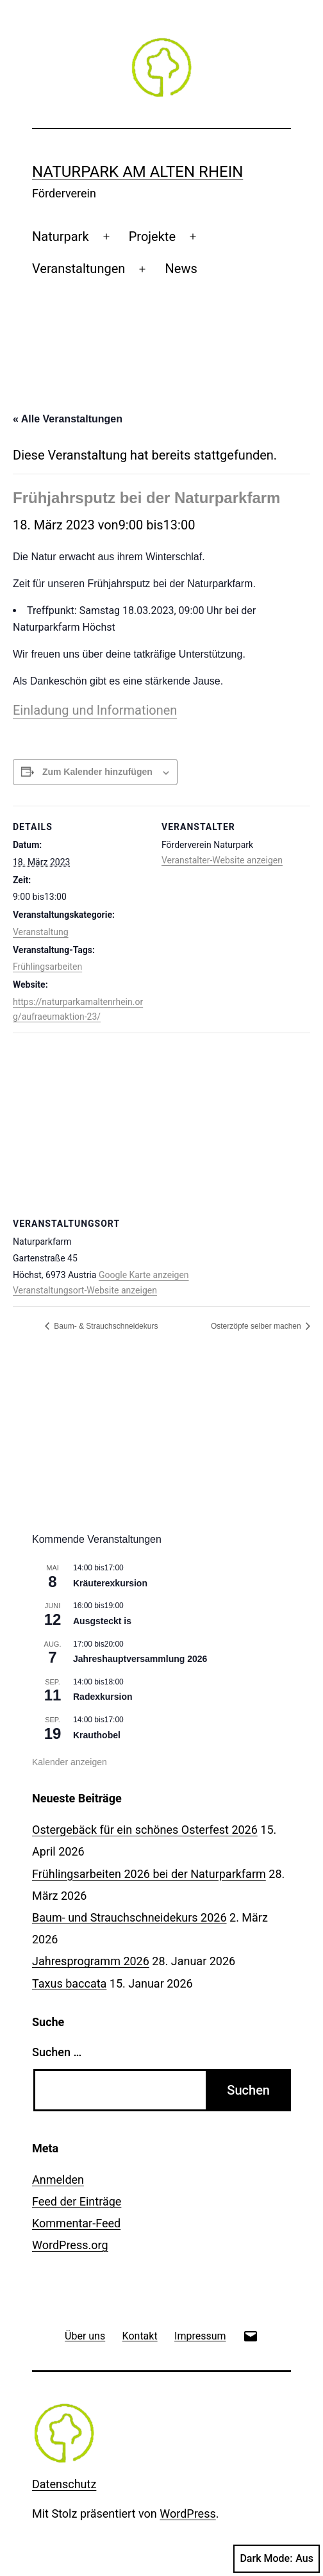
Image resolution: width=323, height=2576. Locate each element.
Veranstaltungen (78, 268)
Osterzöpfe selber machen (257, 1326)
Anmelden (58, 2179)
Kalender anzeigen (69, 1762)
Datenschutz (64, 2484)
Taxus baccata (69, 1983)
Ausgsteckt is (102, 1621)
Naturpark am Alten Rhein (137, 172)
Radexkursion (103, 1696)
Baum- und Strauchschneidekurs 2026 (129, 1917)
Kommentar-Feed (76, 2223)
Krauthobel (96, 1735)
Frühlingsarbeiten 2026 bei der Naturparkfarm (149, 1874)
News (181, 268)
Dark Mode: (276, 2558)
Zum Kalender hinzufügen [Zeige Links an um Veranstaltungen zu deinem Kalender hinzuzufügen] (97, 772)
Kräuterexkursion (110, 1583)
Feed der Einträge (76, 2201)
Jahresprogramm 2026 (90, 1961)
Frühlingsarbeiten (47, 966)
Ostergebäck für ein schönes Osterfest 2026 (145, 1829)
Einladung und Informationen (95, 710)
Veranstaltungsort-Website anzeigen (85, 1290)
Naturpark (60, 236)
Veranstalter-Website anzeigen (222, 860)
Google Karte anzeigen (144, 1275)
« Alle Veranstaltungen (67, 418)
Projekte (152, 236)
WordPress (187, 2513)
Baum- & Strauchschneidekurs (105, 1326)
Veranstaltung (41, 932)
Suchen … (56, 2052)
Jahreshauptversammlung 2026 (140, 1659)
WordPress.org (70, 2245)
